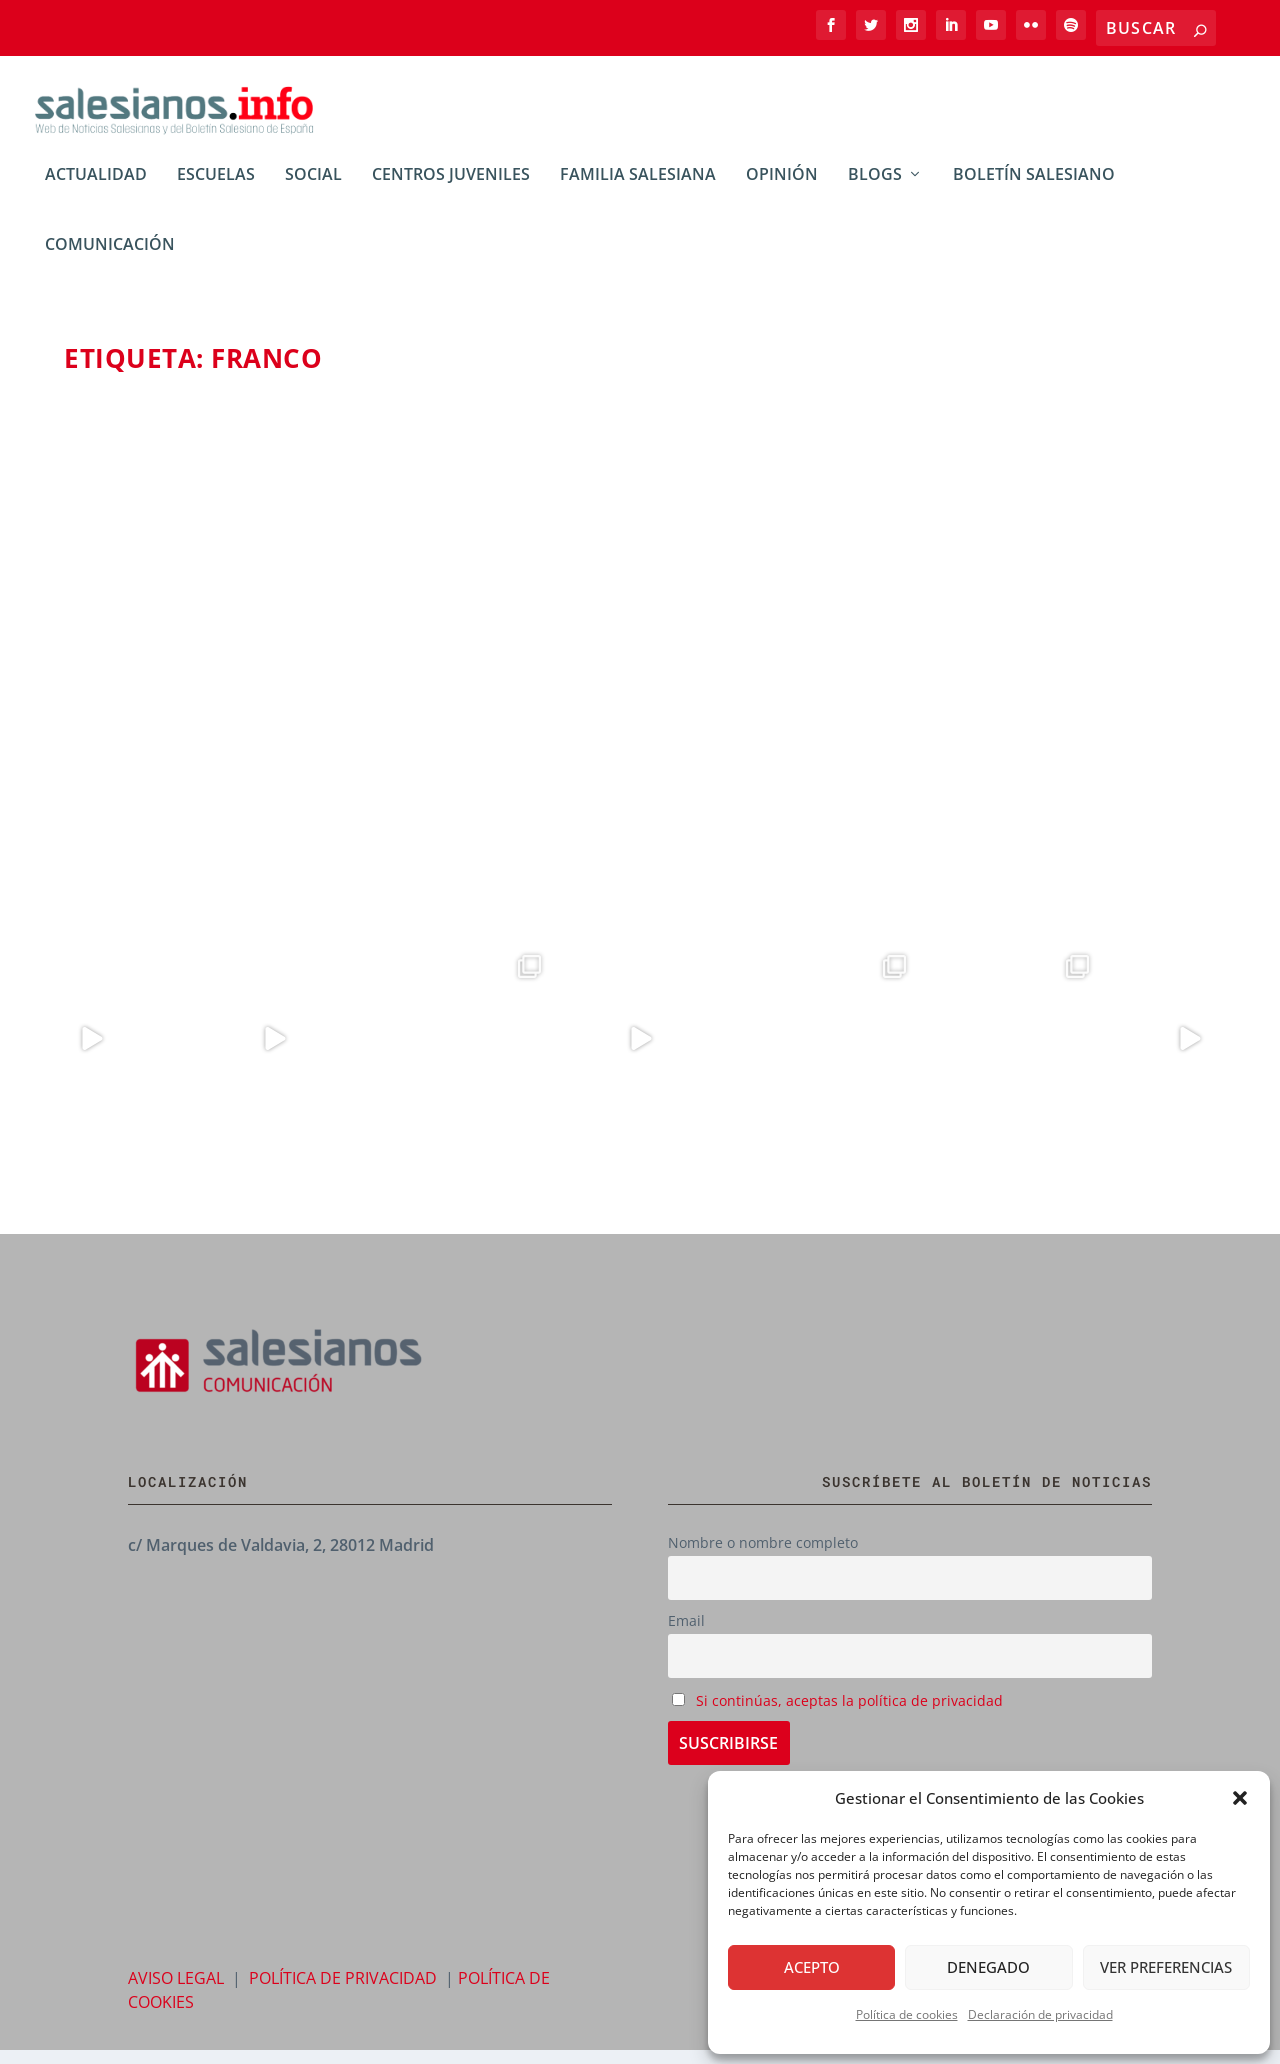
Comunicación (110, 259)
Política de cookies (907, 2014)
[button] (1240, 1798)
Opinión (782, 189)
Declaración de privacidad (1040, 2014)
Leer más (134, 849)
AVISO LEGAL (176, 1992)
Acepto (812, 1967)
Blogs (323, 702)
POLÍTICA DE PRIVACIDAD (343, 1992)
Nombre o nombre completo (763, 1556)
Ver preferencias (1166, 1967)
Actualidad (96, 189)
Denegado (988, 1967)
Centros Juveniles (451, 189)
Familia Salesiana (638, 189)
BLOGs (875, 189)
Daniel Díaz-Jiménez (162, 702)
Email (686, 1634)
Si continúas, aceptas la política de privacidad (849, 1713)
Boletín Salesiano (1034, 189)
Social (313, 189)
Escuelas (216, 189)
